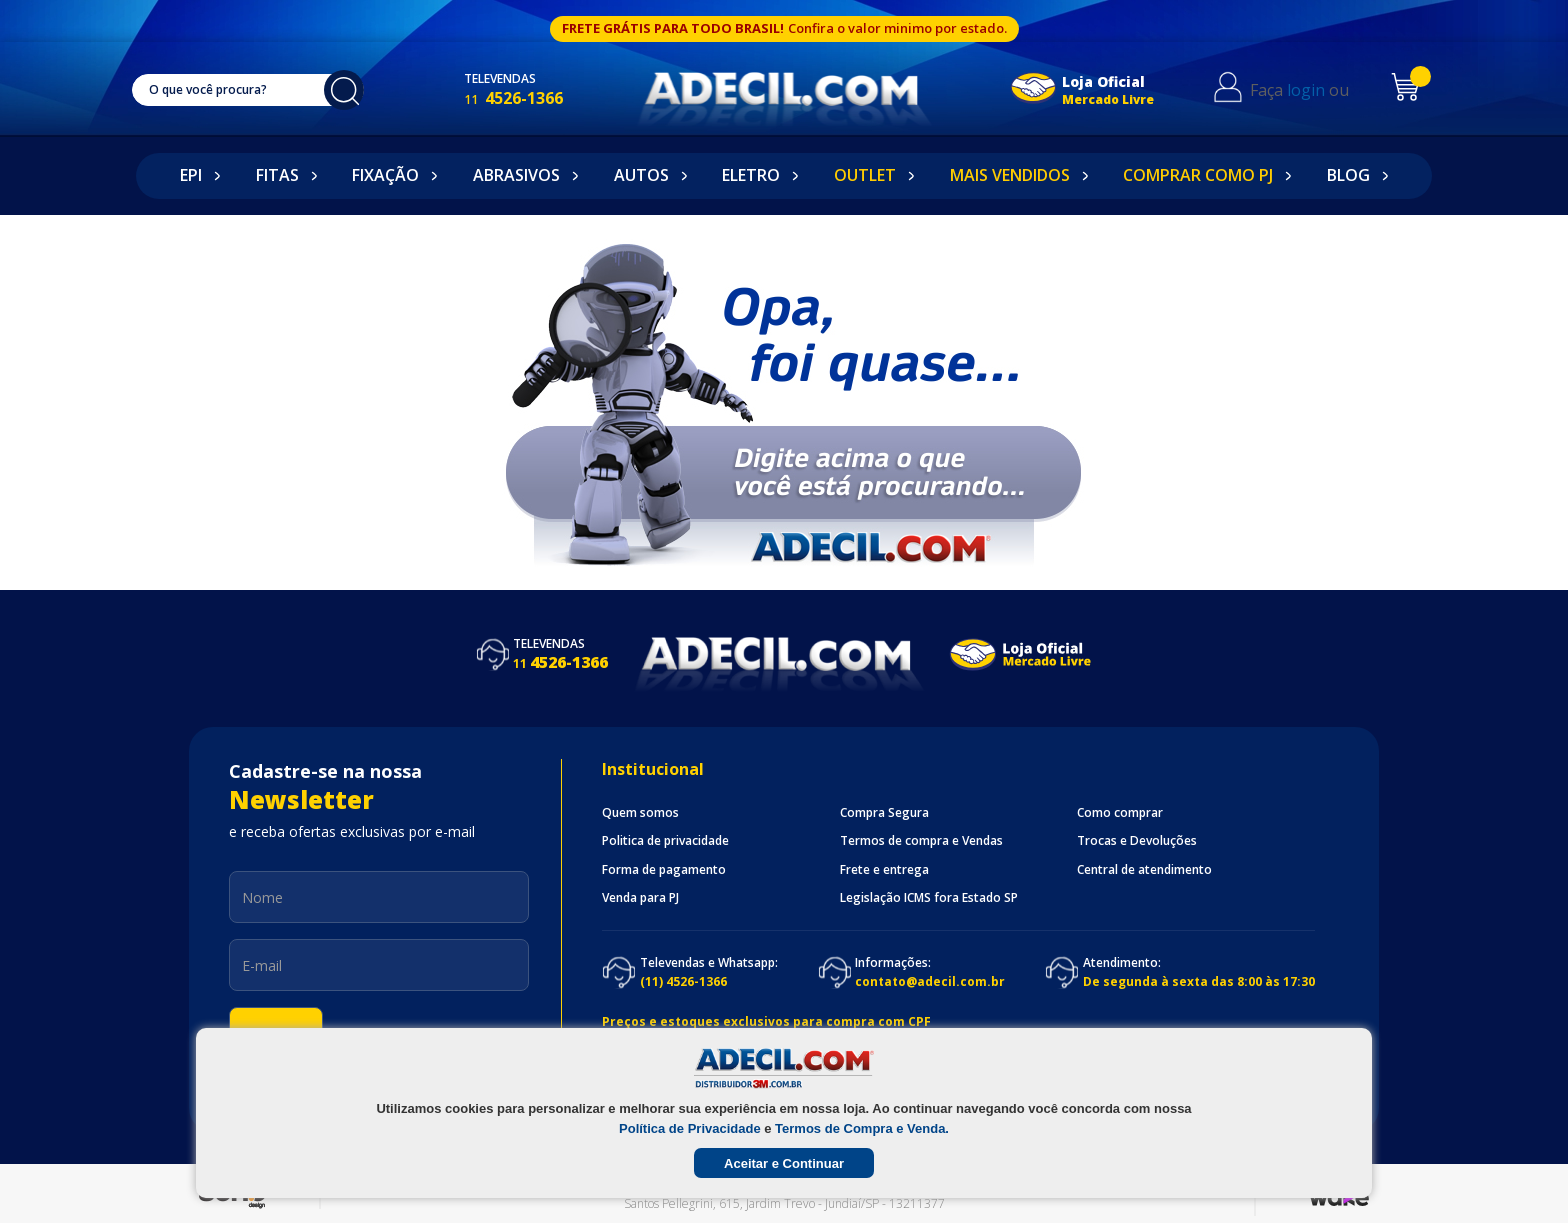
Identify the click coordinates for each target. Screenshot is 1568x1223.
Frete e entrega (884, 870)
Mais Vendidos (1010, 175)
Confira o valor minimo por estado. (897, 28)
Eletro (751, 175)
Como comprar (1120, 813)
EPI (191, 175)
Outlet (865, 175)
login (1320, 90)
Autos (641, 175)
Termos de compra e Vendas (921, 841)
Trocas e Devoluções (1137, 841)
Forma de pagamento (664, 870)
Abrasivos (516, 175)
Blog (1348, 175)
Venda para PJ (640, 898)
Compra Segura (884, 813)
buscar (354, 90)
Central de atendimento (1144, 870)
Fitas (277, 175)
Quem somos (640, 813)
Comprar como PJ (1198, 175)
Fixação (385, 175)
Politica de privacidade (665, 841)
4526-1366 (533, 98)
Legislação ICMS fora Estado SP (929, 898)
